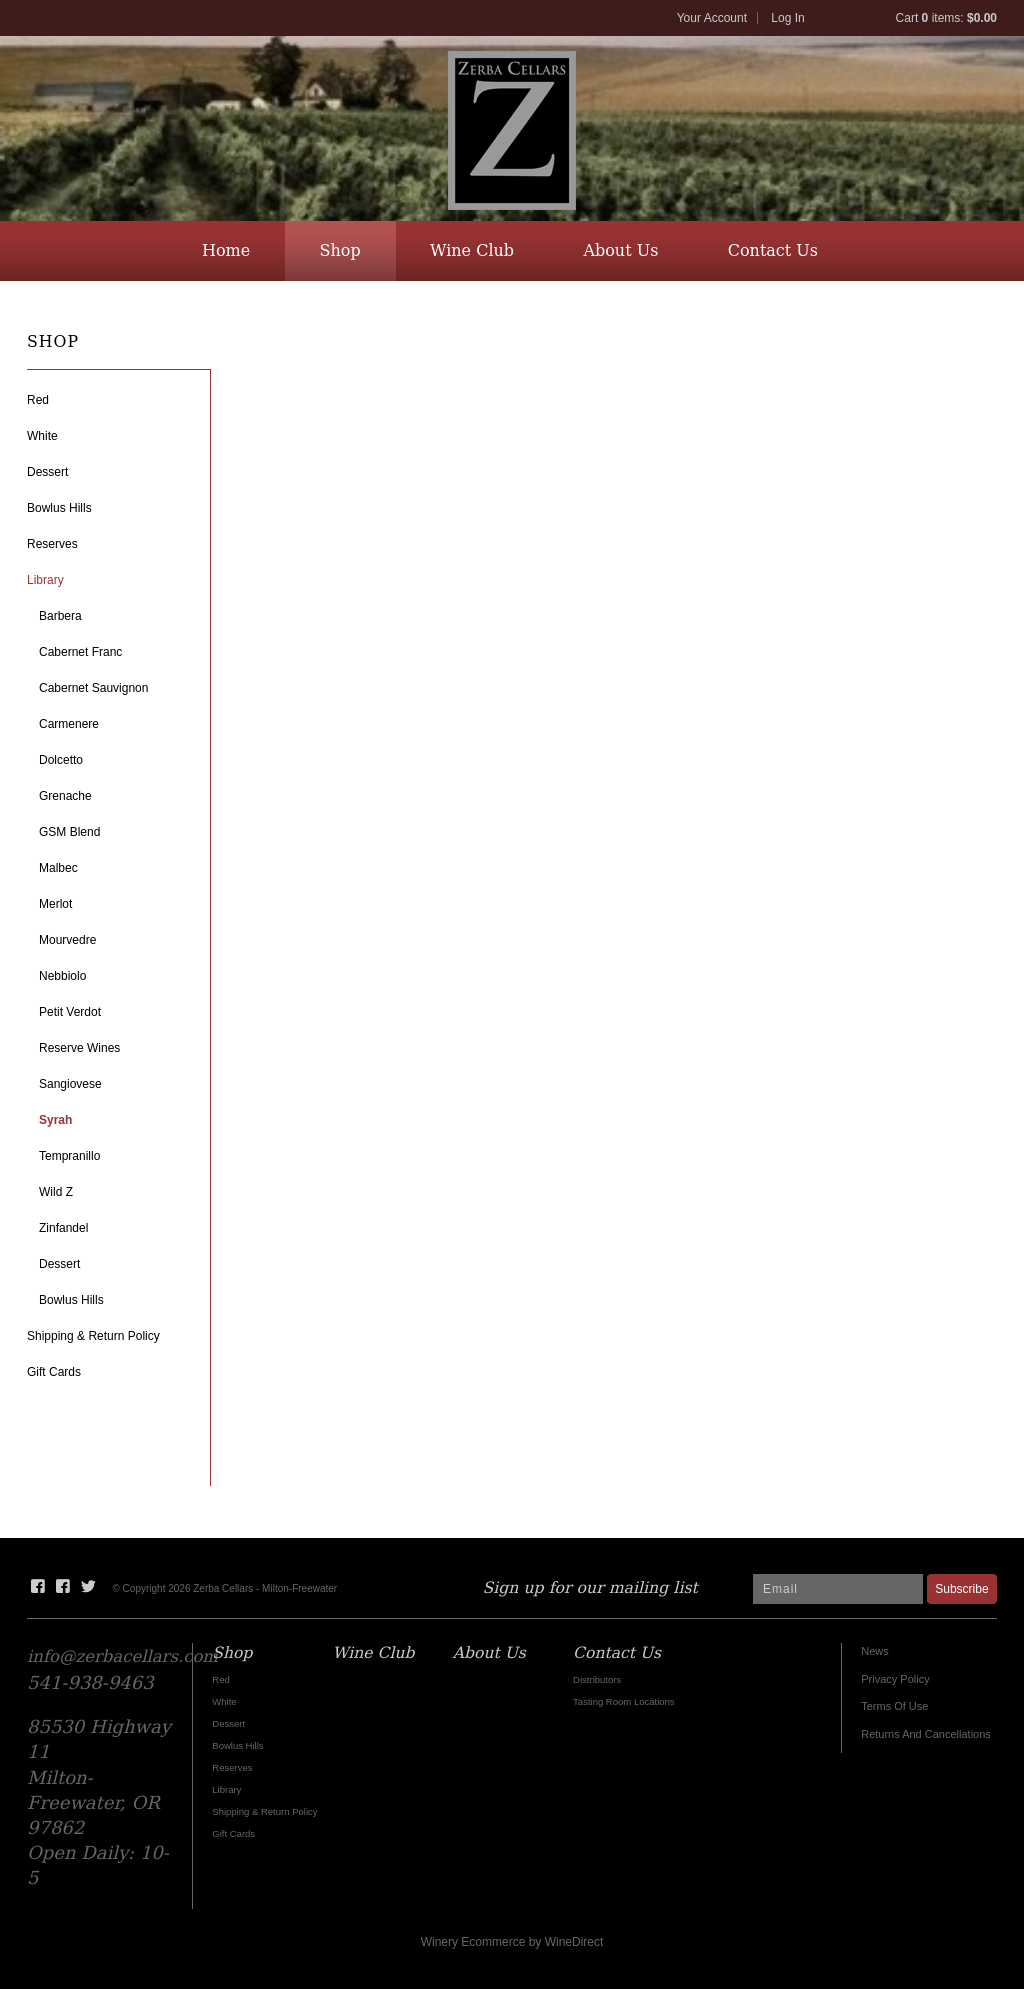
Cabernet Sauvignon (93, 688)
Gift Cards (54, 1372)
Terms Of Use (894, 1706)
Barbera (60, 616)
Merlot (55, 904)
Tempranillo (69, 1156)
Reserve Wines (79, 1048)
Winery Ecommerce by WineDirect (512, 1942)
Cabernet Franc (80, 652)
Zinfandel (63, 1228)
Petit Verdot (70, 1012)
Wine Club (472, 250)
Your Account (712, 18)
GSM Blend (69, 832)
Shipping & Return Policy (93, 1336)
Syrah (55, 1120)
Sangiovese (70, 1084)
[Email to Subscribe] (838, 1589)
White (42, 436)
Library (45, 580)
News (875, 1651)
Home (226, 250)
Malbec (58, 868)
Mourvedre (67, 940)
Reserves (52, 544)
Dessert (47, 472)
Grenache (65, 796)
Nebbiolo (62, 976)
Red (38, 400)
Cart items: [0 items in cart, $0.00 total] (946, 18)
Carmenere (69, 724)
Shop (340, 250)
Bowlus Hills (59, 508)
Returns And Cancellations (926, 1734)
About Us (620, 250)
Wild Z (56, 1192)
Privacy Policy (895, 1679)
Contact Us (773, 250)
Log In (787, 18)
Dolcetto (61, 760)
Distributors (597, 1679)
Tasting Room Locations (624, 1701)
